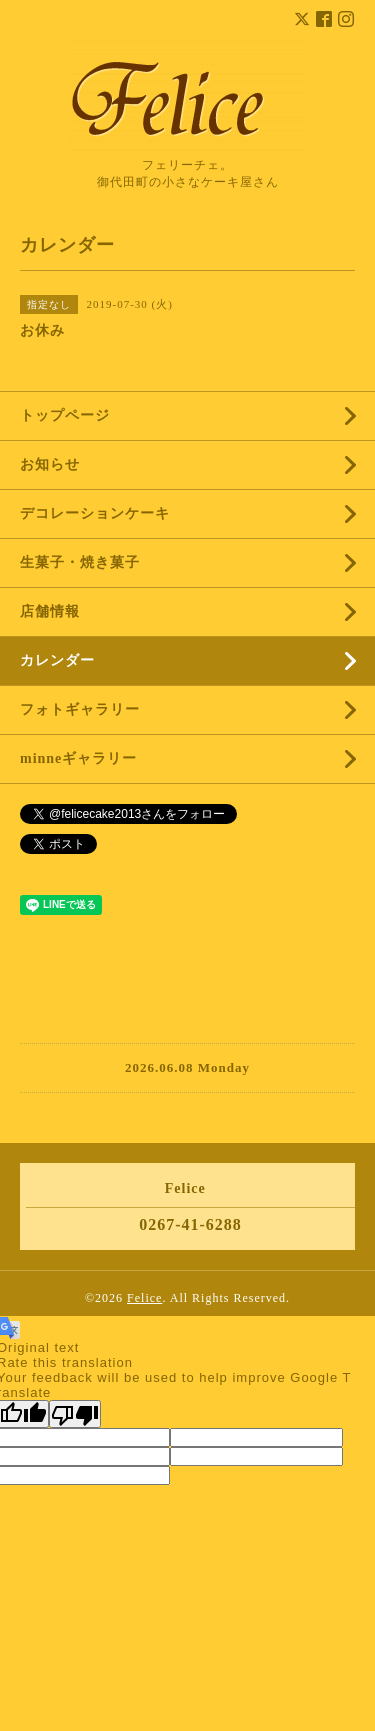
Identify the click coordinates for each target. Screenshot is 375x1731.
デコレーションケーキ (125, 513)
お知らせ (50, 464)
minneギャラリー (78, 758)
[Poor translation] (75, 1414)
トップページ (65, 415)
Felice (144, 1298)
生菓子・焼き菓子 (80, 562)
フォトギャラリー (80, 709)
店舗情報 (50, 611)
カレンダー (57, 660)
